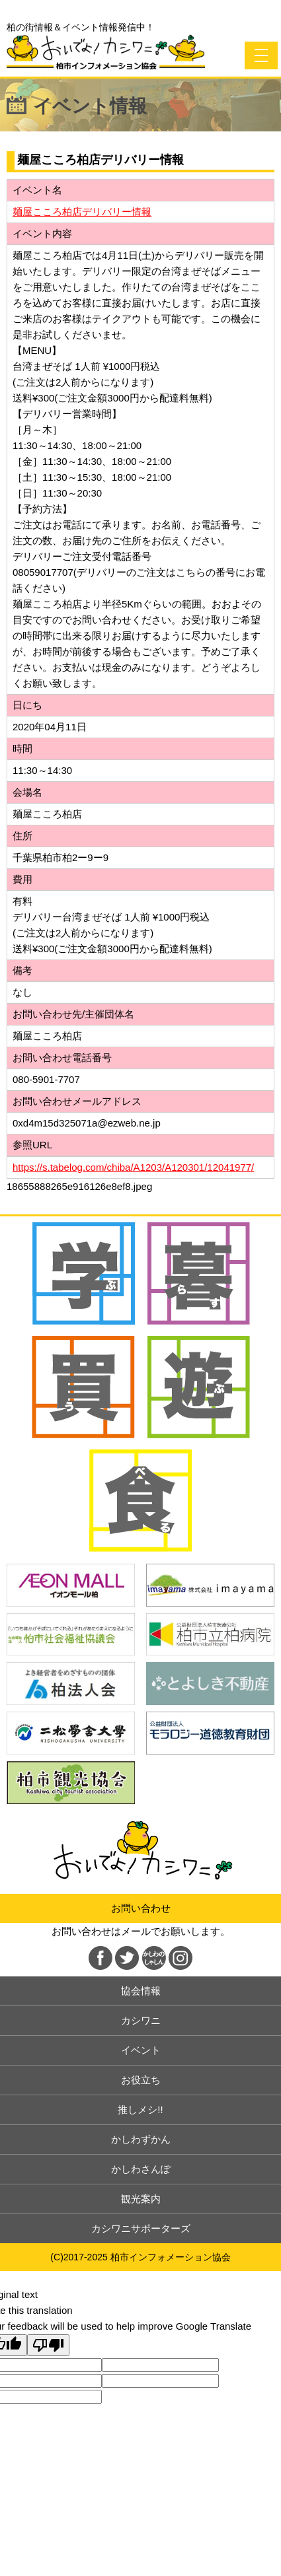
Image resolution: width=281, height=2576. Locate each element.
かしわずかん (141, 2139)
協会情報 (141, 1990)
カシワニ (141, 2020)
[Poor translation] (48, 2345)
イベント (141, 2050)
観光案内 (141, 2198)
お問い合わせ (141, 1908)
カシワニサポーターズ (140, 2228)
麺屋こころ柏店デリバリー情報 (82, 211)
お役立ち (141, 2079)
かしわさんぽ (141, 2169)
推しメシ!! (140, 2109)
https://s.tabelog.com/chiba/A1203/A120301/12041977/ (133, 1167)
